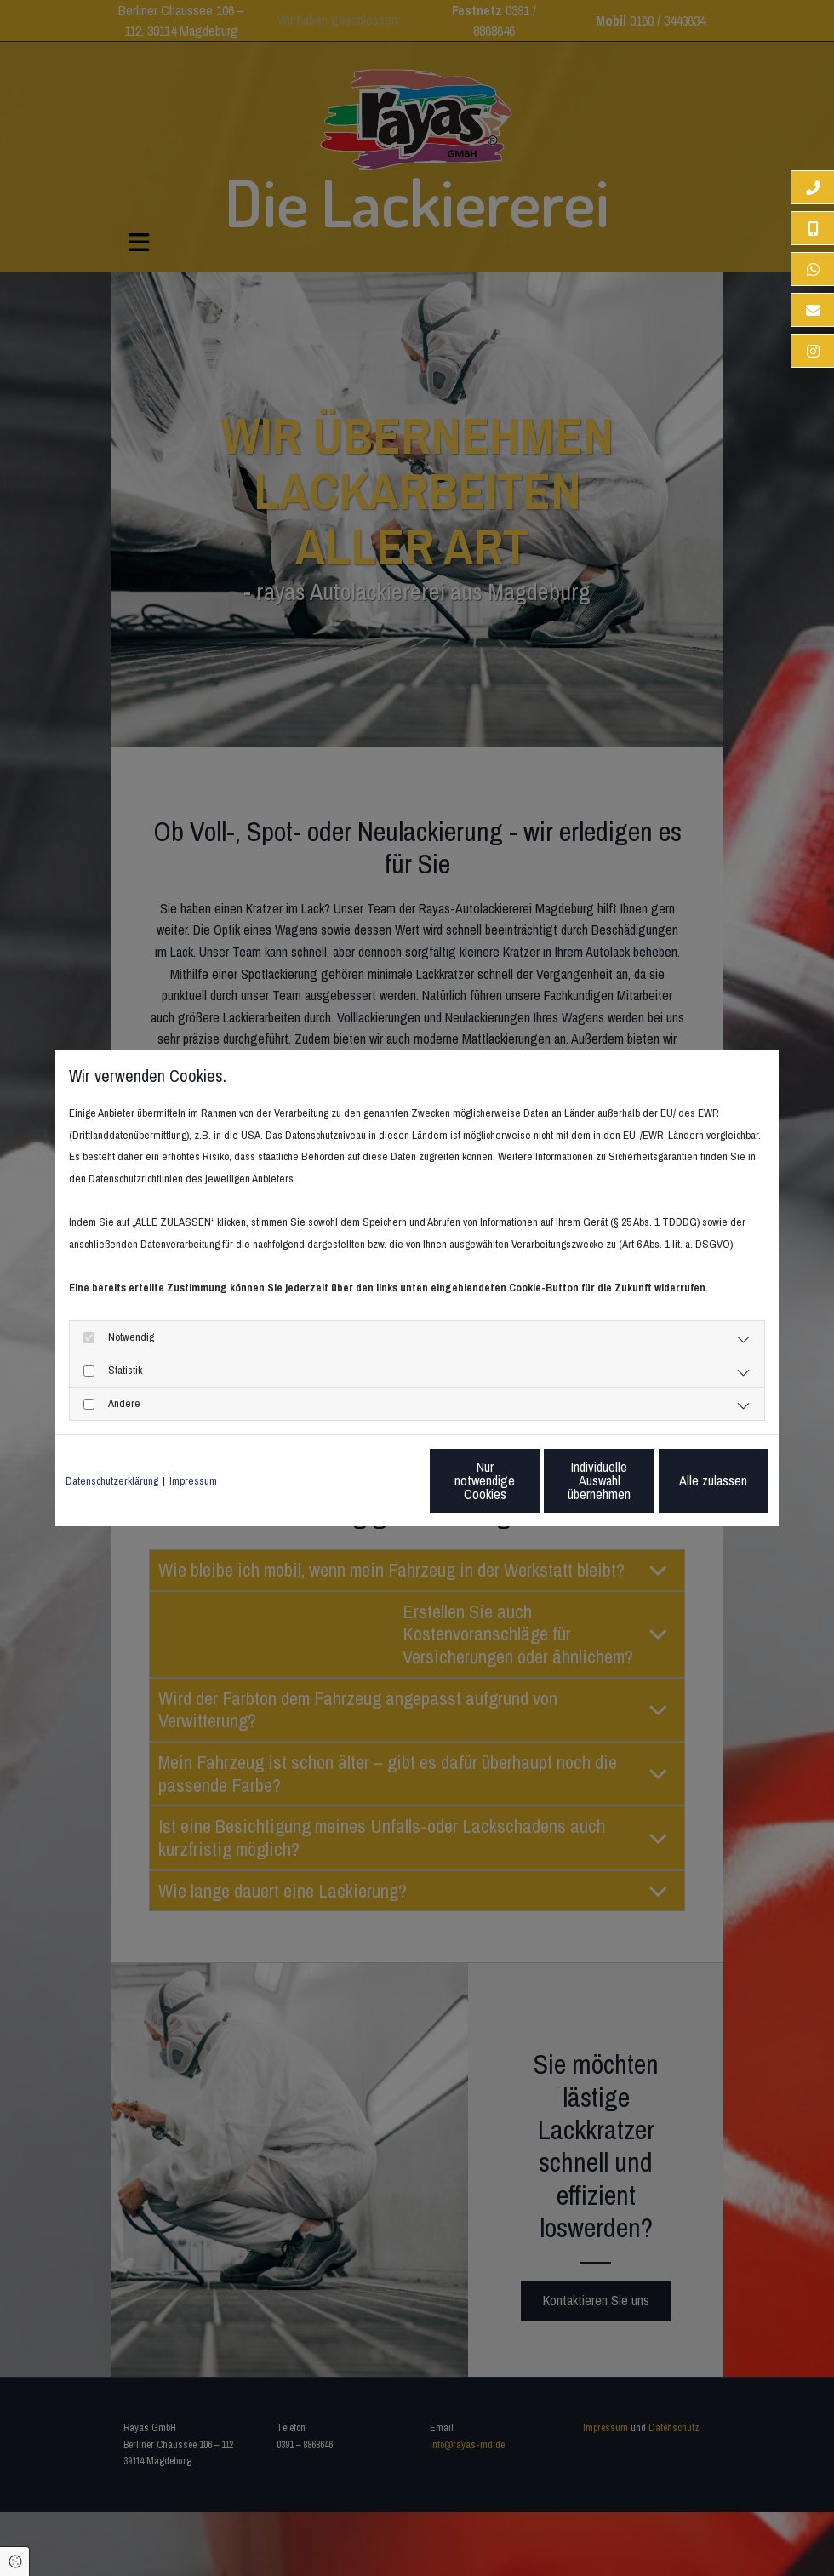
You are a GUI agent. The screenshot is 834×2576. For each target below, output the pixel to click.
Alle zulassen (690, 1479)
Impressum (193, 1481)
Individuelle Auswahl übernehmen (528, 1479)
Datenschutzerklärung (112, 1481)
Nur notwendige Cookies (366, 1479)
